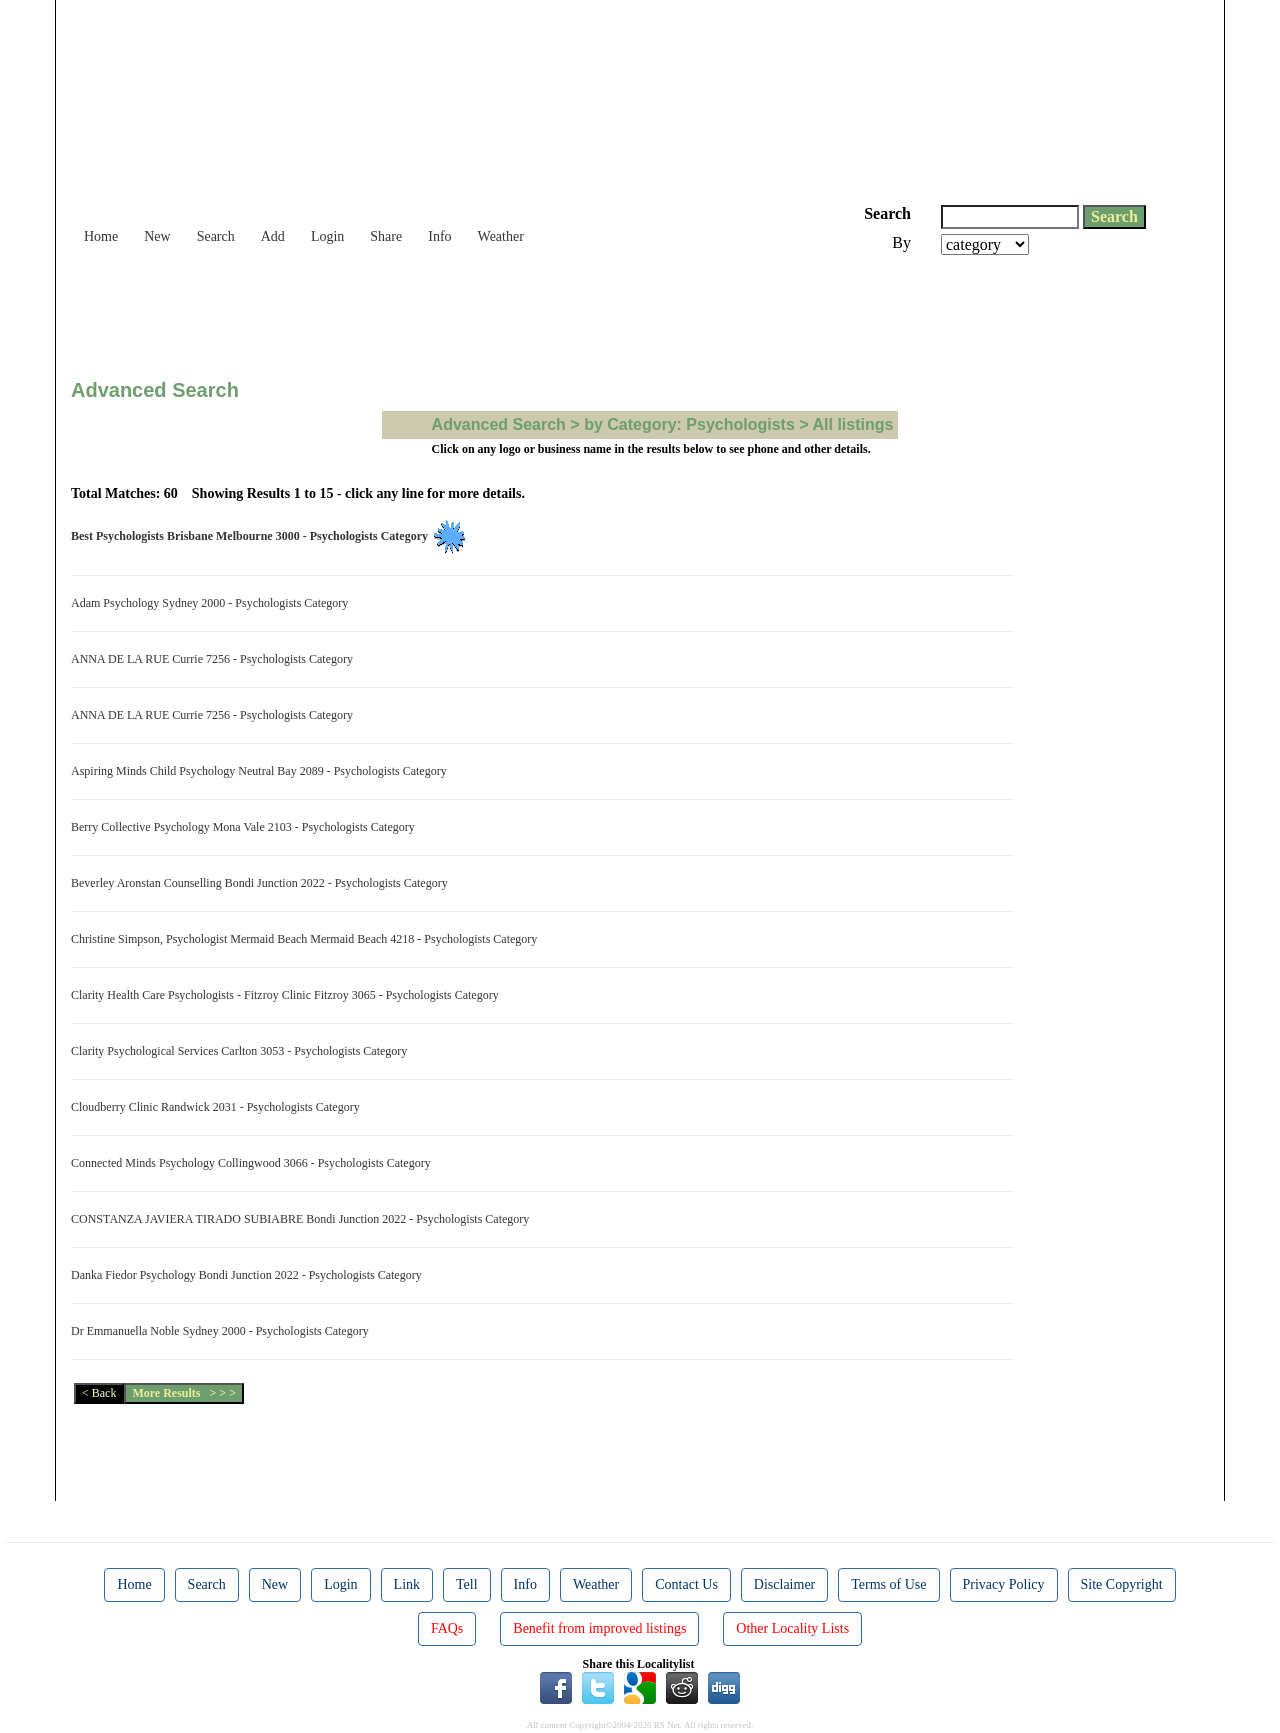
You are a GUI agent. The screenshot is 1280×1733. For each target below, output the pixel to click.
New (157, 236)
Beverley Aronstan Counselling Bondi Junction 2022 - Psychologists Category (262, 883)
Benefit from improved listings (599, 1628)
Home (101, 236)
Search (216, 236)
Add (273, 236)
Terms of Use (888, 1584)
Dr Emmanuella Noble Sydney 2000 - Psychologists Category (223, 1331)
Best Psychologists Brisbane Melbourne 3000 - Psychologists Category (252, 536)
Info (439, 236)
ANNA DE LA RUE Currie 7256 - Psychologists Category (215, 659)
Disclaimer (784, 1584)
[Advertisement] (435, 310)
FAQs (447, 1628)
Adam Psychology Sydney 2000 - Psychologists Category (212, 603)
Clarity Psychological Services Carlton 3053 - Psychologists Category (242, 1051)
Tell (467, 1584)
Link (407, 1584)
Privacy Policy (1004, 1584)
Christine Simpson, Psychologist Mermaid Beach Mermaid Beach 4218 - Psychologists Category (307, 939)
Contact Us (686, 1584)
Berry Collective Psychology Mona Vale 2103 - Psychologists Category (246, 827)
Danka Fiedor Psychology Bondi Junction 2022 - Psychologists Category (249, 1275)
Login (327, 236)
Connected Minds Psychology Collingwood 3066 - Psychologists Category (254, 1163)
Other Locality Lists (792, 1628)
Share (386, 236)
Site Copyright (1122, 1584)
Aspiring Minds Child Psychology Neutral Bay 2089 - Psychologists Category (262, 771)
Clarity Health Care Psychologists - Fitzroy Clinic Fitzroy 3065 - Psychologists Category (288, 995)
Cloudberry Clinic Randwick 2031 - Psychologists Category (218, 1107)
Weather (501, 236)
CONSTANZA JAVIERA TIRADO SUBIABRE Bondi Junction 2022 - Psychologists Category (303, 1219)
